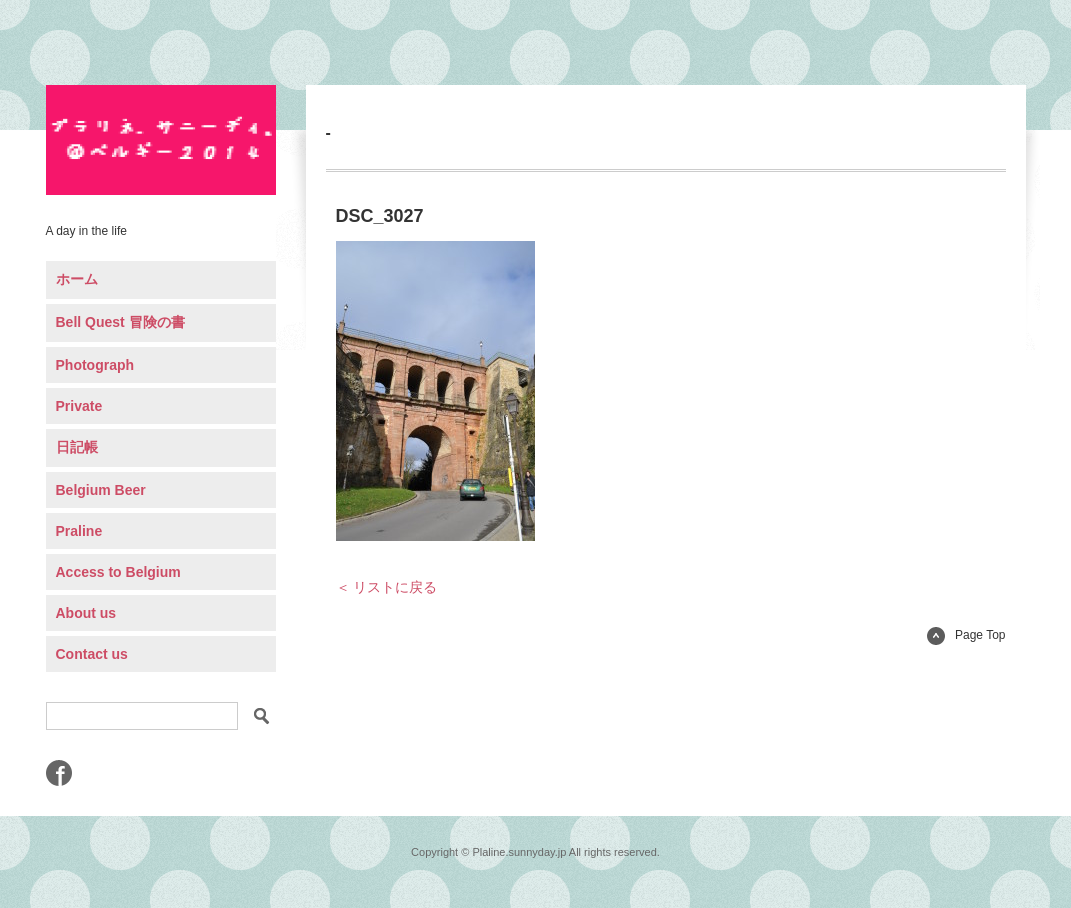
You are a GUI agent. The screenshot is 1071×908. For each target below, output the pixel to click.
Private (79, 406)
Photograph (95, 365)
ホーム (77, 279)
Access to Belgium (118, 572)
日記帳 (77, 447)
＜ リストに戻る (387, 587)
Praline (79, 531)
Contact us (92, 654)
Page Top (966, 635)
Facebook (59, 773)
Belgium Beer (101, 490)
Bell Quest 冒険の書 (120, 322)
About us (86, 613)
